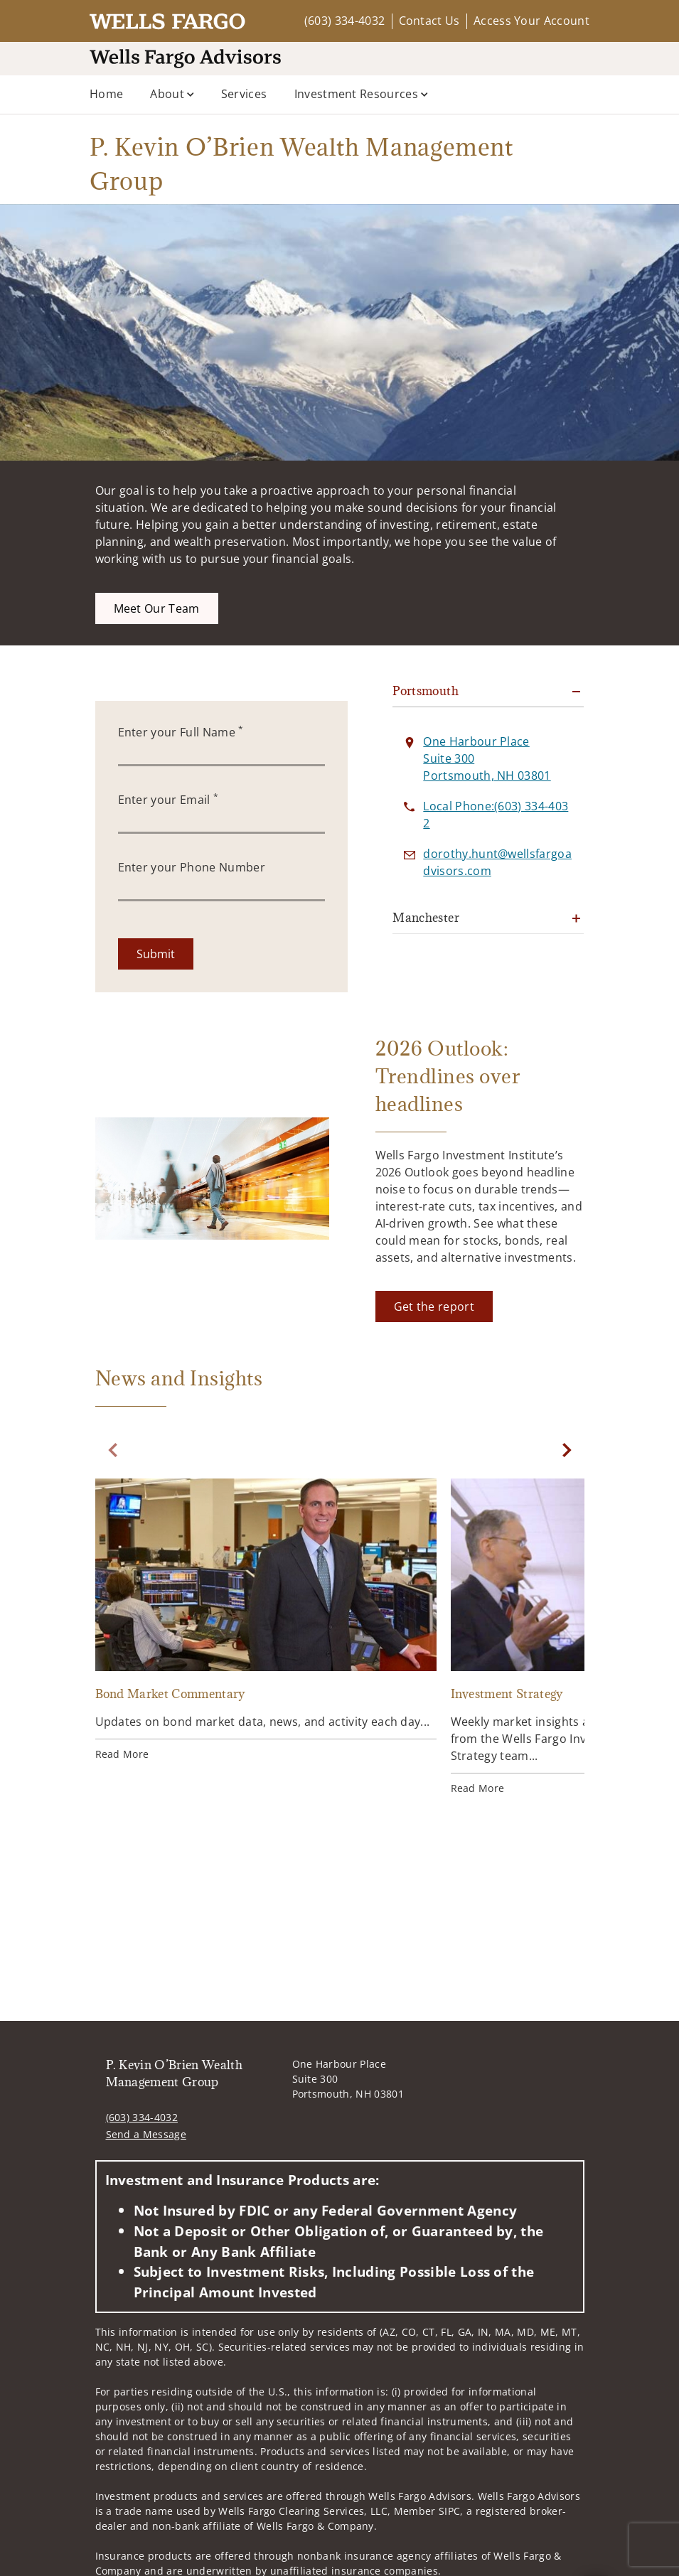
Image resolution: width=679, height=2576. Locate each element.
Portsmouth (425, 691)
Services (244, 94)
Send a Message (146, 2134)
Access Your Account (531, 20)
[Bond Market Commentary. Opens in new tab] (266, 1621)
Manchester (425, 917)
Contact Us (429, 20)
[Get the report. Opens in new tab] (434, 1306)
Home (106, 94)
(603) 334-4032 (344, 20)
